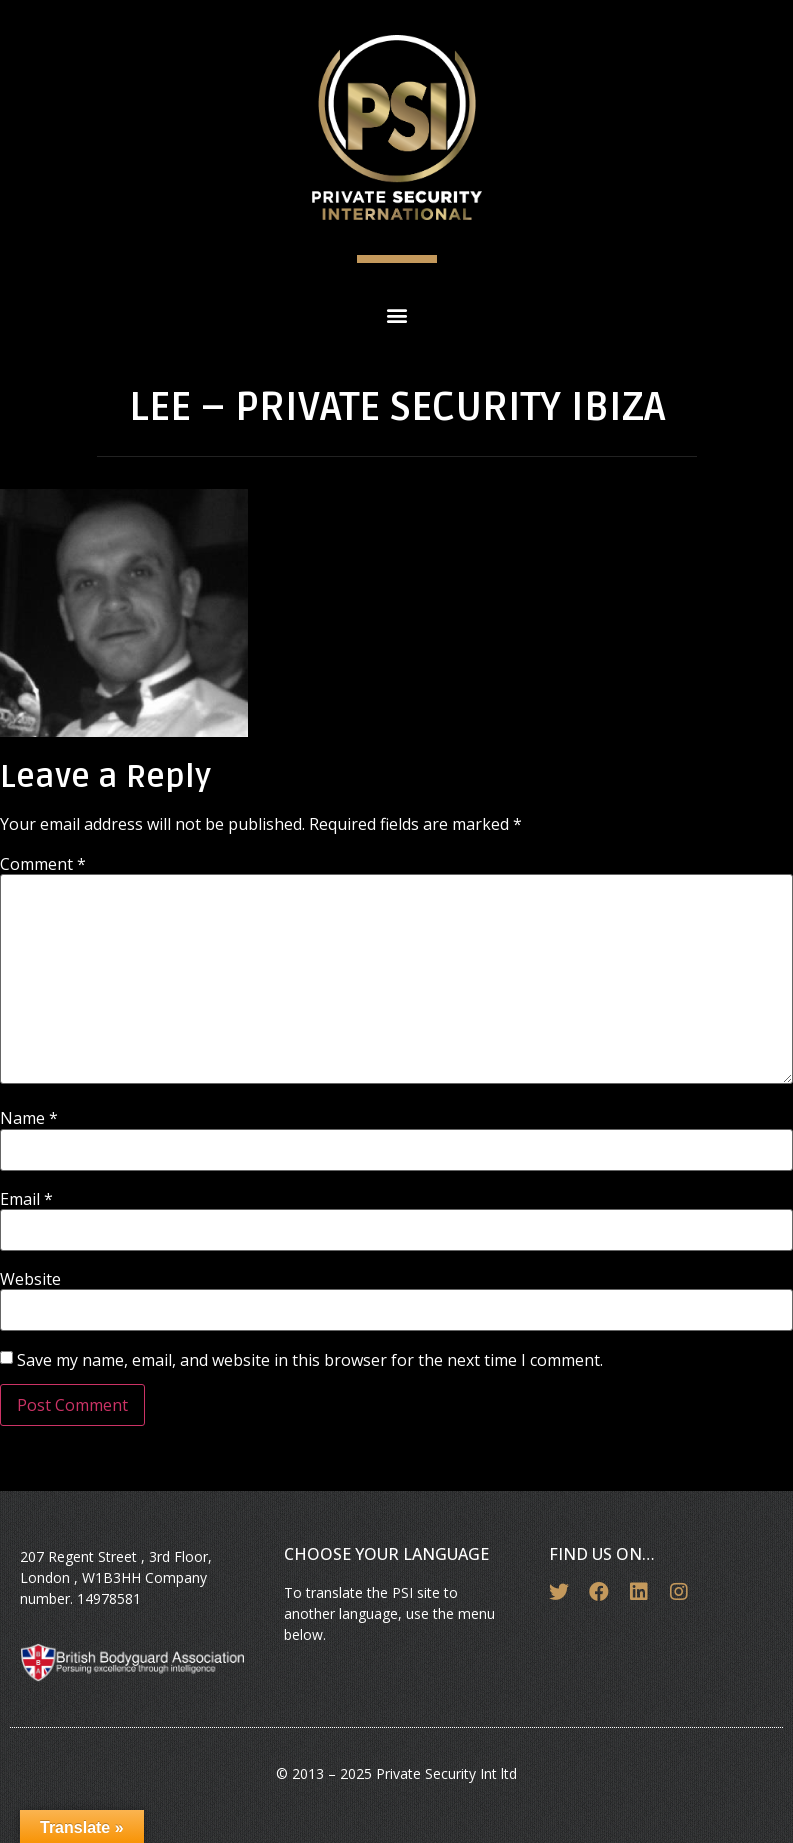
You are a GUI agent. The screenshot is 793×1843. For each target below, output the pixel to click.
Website (30, 1279)
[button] (396, 314)
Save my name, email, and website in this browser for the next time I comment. (310, 1360)
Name (29, 1118)
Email (26, 1199)
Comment (43, 864)
